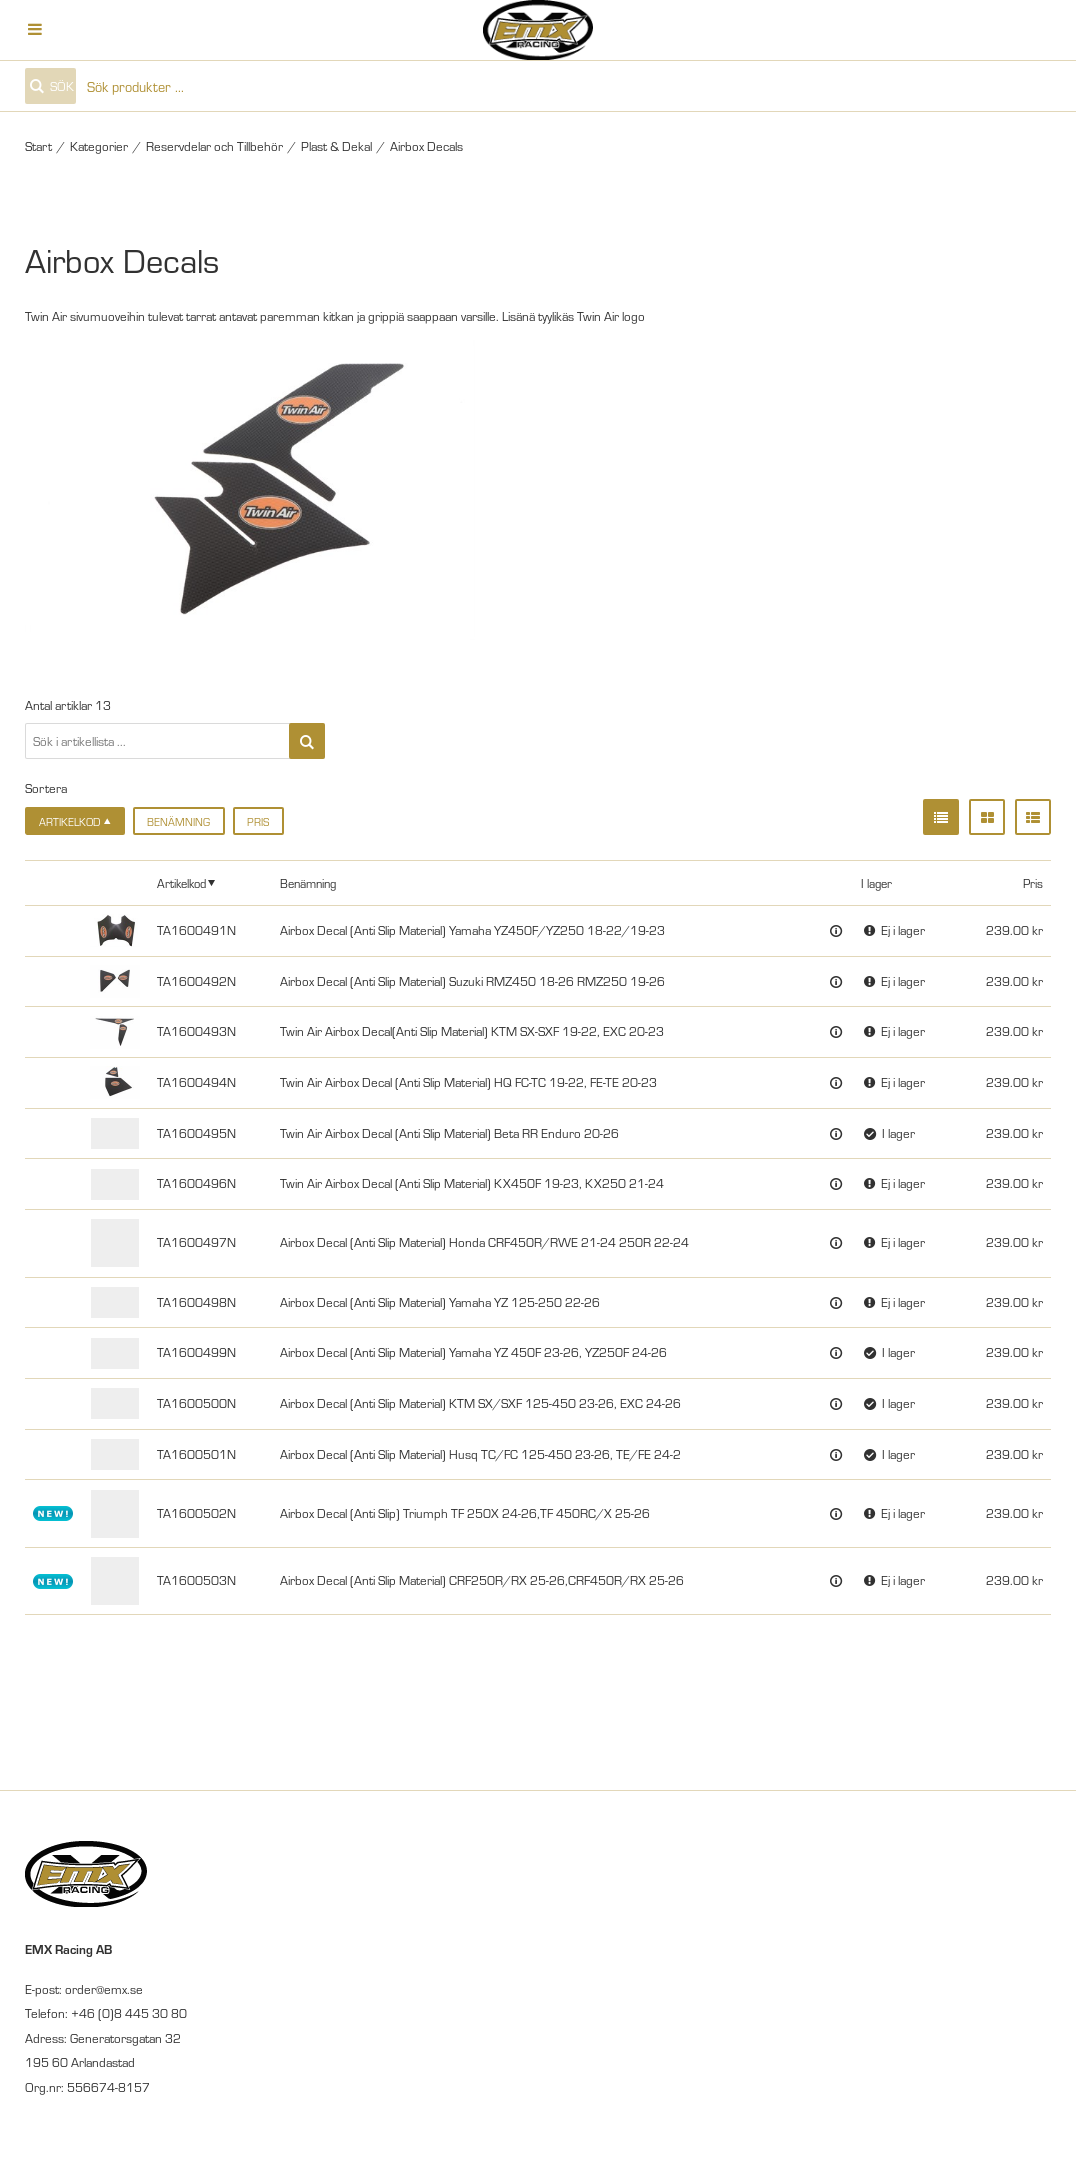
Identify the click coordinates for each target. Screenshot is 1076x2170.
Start (38, 146)
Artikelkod (181, 882)
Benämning (178, 821)
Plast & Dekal (336, 146)
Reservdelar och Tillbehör (214, 146)
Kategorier (99, 146)
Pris (258, 821)
